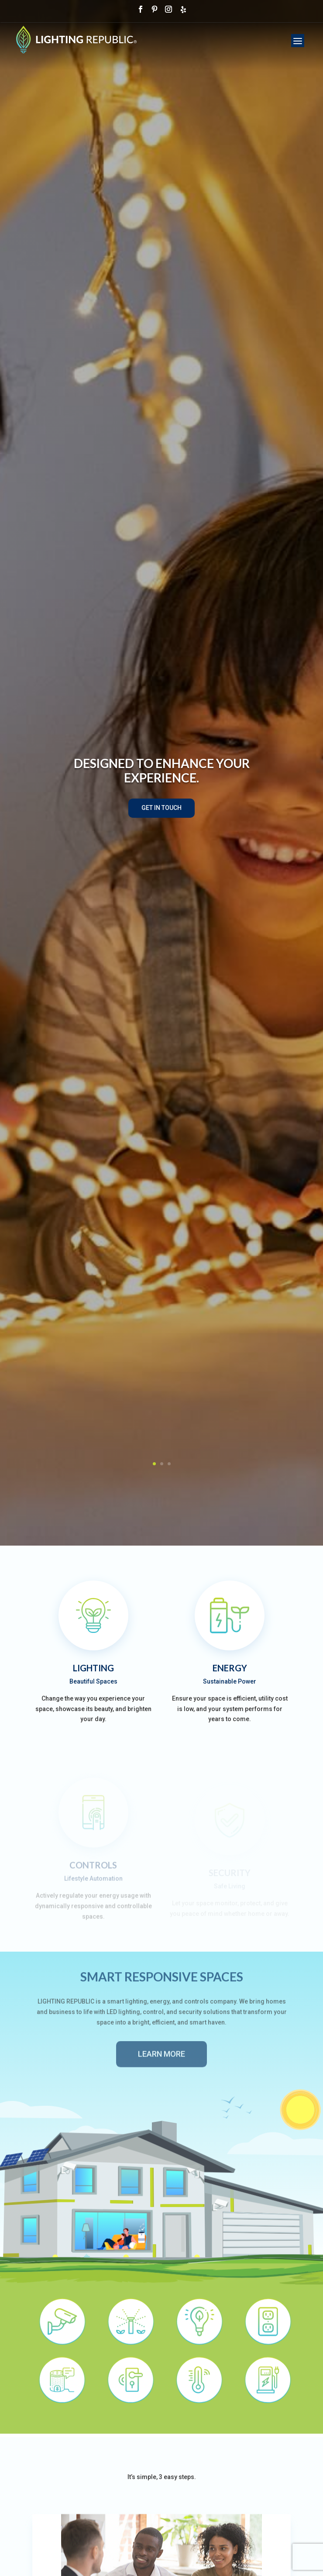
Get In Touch (161, 807)
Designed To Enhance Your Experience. (162, 770)
